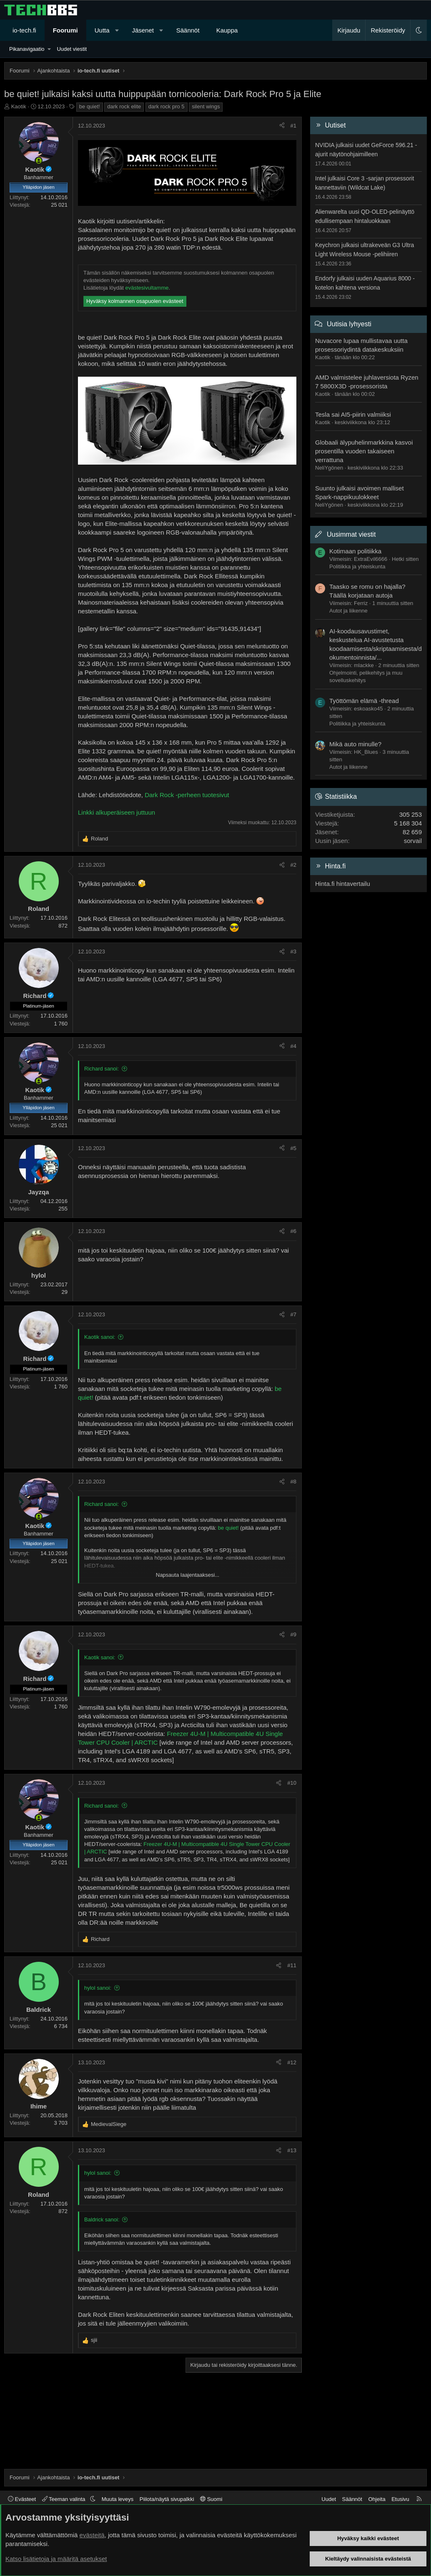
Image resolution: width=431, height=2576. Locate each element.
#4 (293, 1046)
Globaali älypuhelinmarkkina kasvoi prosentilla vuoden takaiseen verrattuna (364, 451)
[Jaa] (282, 126)
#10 (291, 1783)
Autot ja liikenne (348, 611)
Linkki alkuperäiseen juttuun (116, 812)
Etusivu (400, 2499)
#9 (293, 1634)
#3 (293, 951)
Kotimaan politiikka (355, 551)
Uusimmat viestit (351, 534)
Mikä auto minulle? (355, 744)
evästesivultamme (146, 288)
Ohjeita (376, 2499)
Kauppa (227, 30)
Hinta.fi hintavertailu (342, 883)
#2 (293, 865)
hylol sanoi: (97, 1988)
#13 (291, 2150)
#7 (293, 1314)
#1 (293, 126)
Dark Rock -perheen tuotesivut (187, 794)
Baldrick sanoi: (102, 2219)
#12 (291, 2062)
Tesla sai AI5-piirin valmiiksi (353, 414)
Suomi (211, 2499)
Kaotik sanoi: (99, 1337)
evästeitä (92, 2534)
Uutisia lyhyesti (349, 324)
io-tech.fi (24, 30)
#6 (293, 1231)
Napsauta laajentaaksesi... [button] (187, 1575)
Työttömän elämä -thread (364, 700)
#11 (291, 1965)
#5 (293, 1148)
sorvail (413, 840)
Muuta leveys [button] (118, 2499)
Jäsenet (143, 30)
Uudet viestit (72, 49)
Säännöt (188, 30)
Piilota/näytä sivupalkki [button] (167, 2499)
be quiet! (89, 106)
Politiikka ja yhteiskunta (357, 566)
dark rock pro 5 (166, 106)
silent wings (206, 106)
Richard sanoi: (101, 1068)
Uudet (328, 2499)
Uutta (102, 30)
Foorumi (65, 30)
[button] (116, 30)
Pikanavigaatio (27, 49)
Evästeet (22, 2499)
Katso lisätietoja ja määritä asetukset (56, 2558)
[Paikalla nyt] (39, 161)
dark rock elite (124, 106)
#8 (293, 1481)
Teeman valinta (64, 2499)
